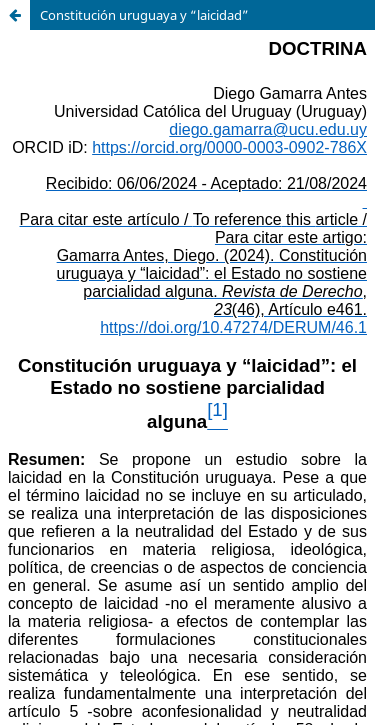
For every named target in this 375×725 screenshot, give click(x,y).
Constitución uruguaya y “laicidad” (144, 15)
